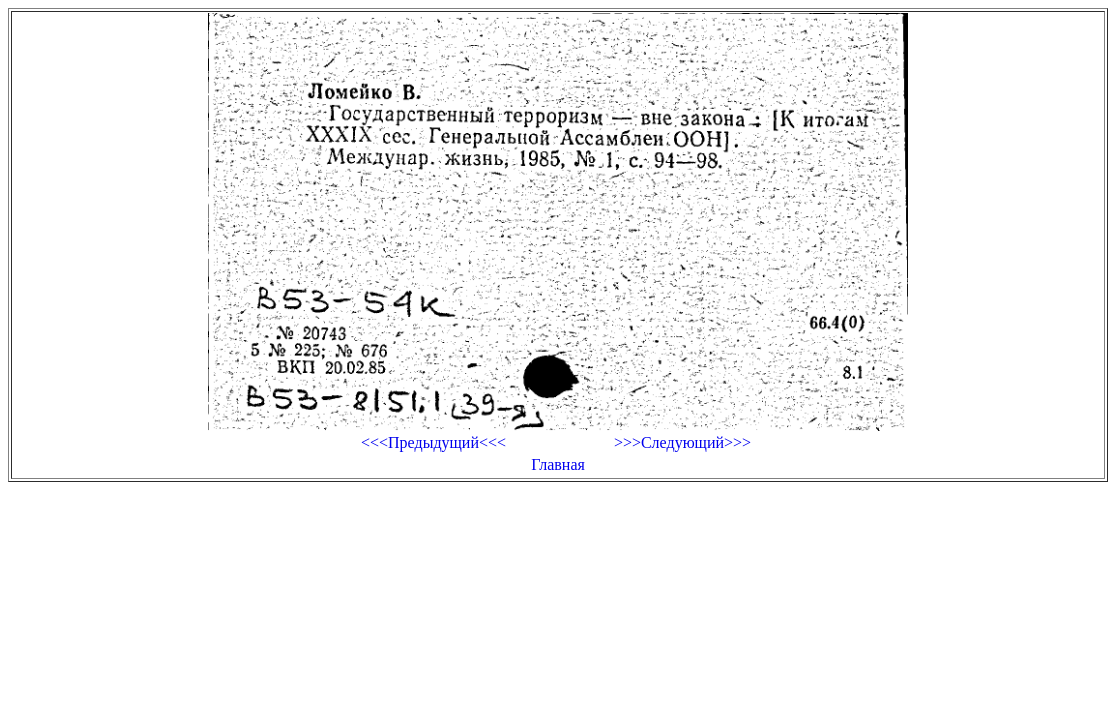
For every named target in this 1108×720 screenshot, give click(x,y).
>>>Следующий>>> (682, 442)
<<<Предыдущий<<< (433, 442)
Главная (558, 464)
